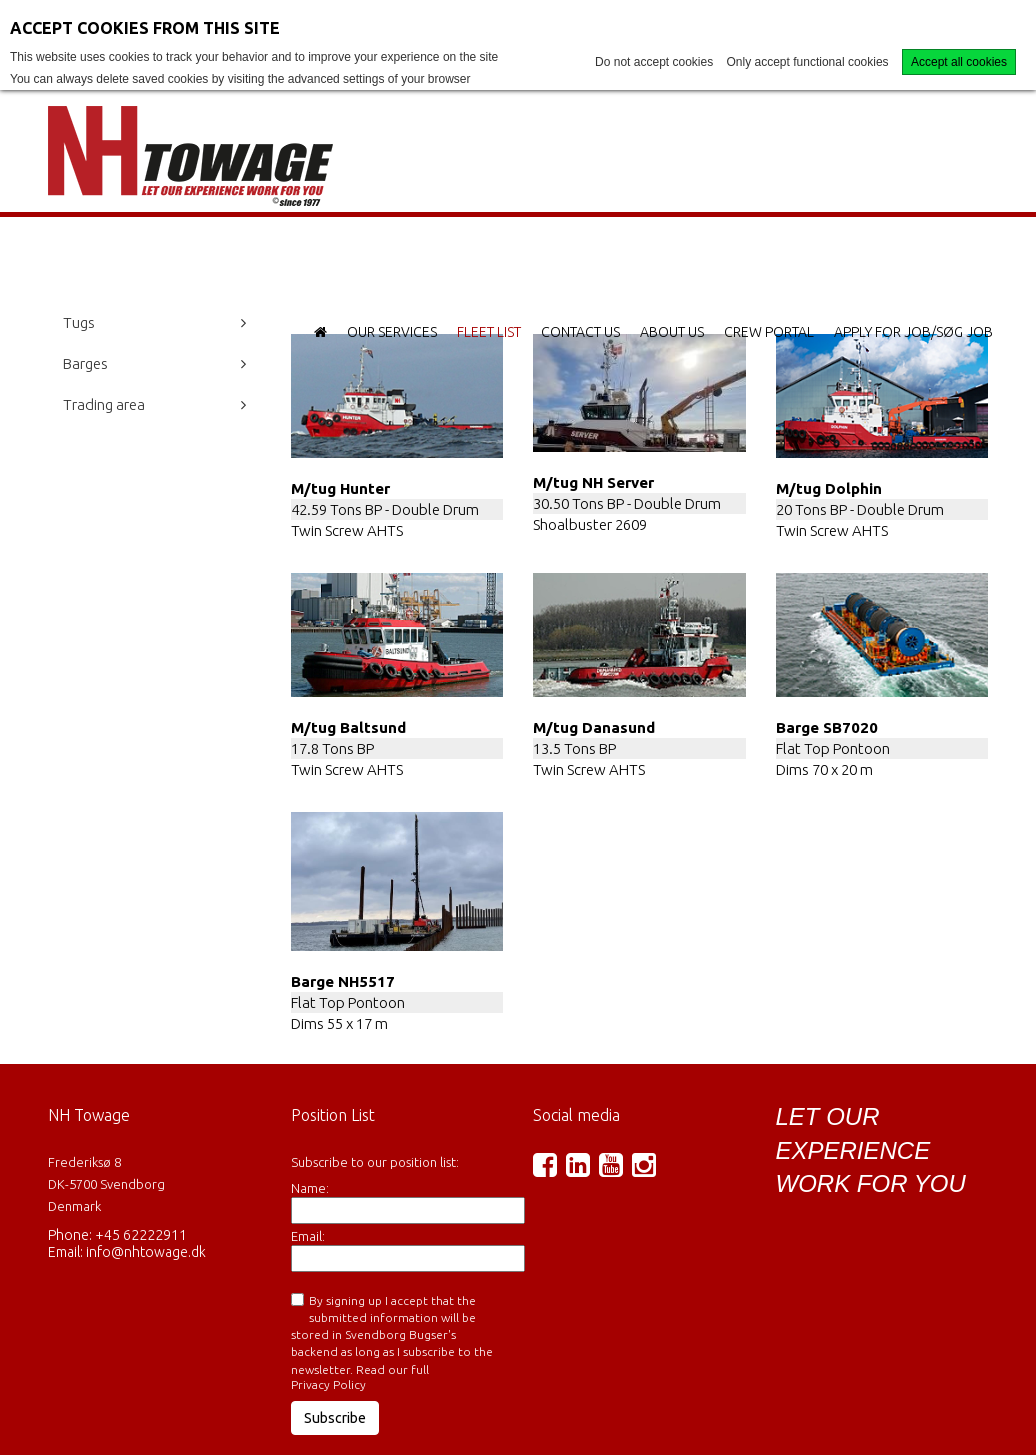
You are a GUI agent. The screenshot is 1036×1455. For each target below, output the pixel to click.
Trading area (104, 404)
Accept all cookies (959, 62)
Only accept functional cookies (808, 62)
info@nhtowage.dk (146, 1252)
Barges (85, 363)
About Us (672, 332)
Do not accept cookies (654, 62)
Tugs (79, 322)
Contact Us (580, 332)
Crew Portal (769, 332)
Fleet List (489, 332)
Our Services (392, 332)
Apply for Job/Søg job (913, 332)
